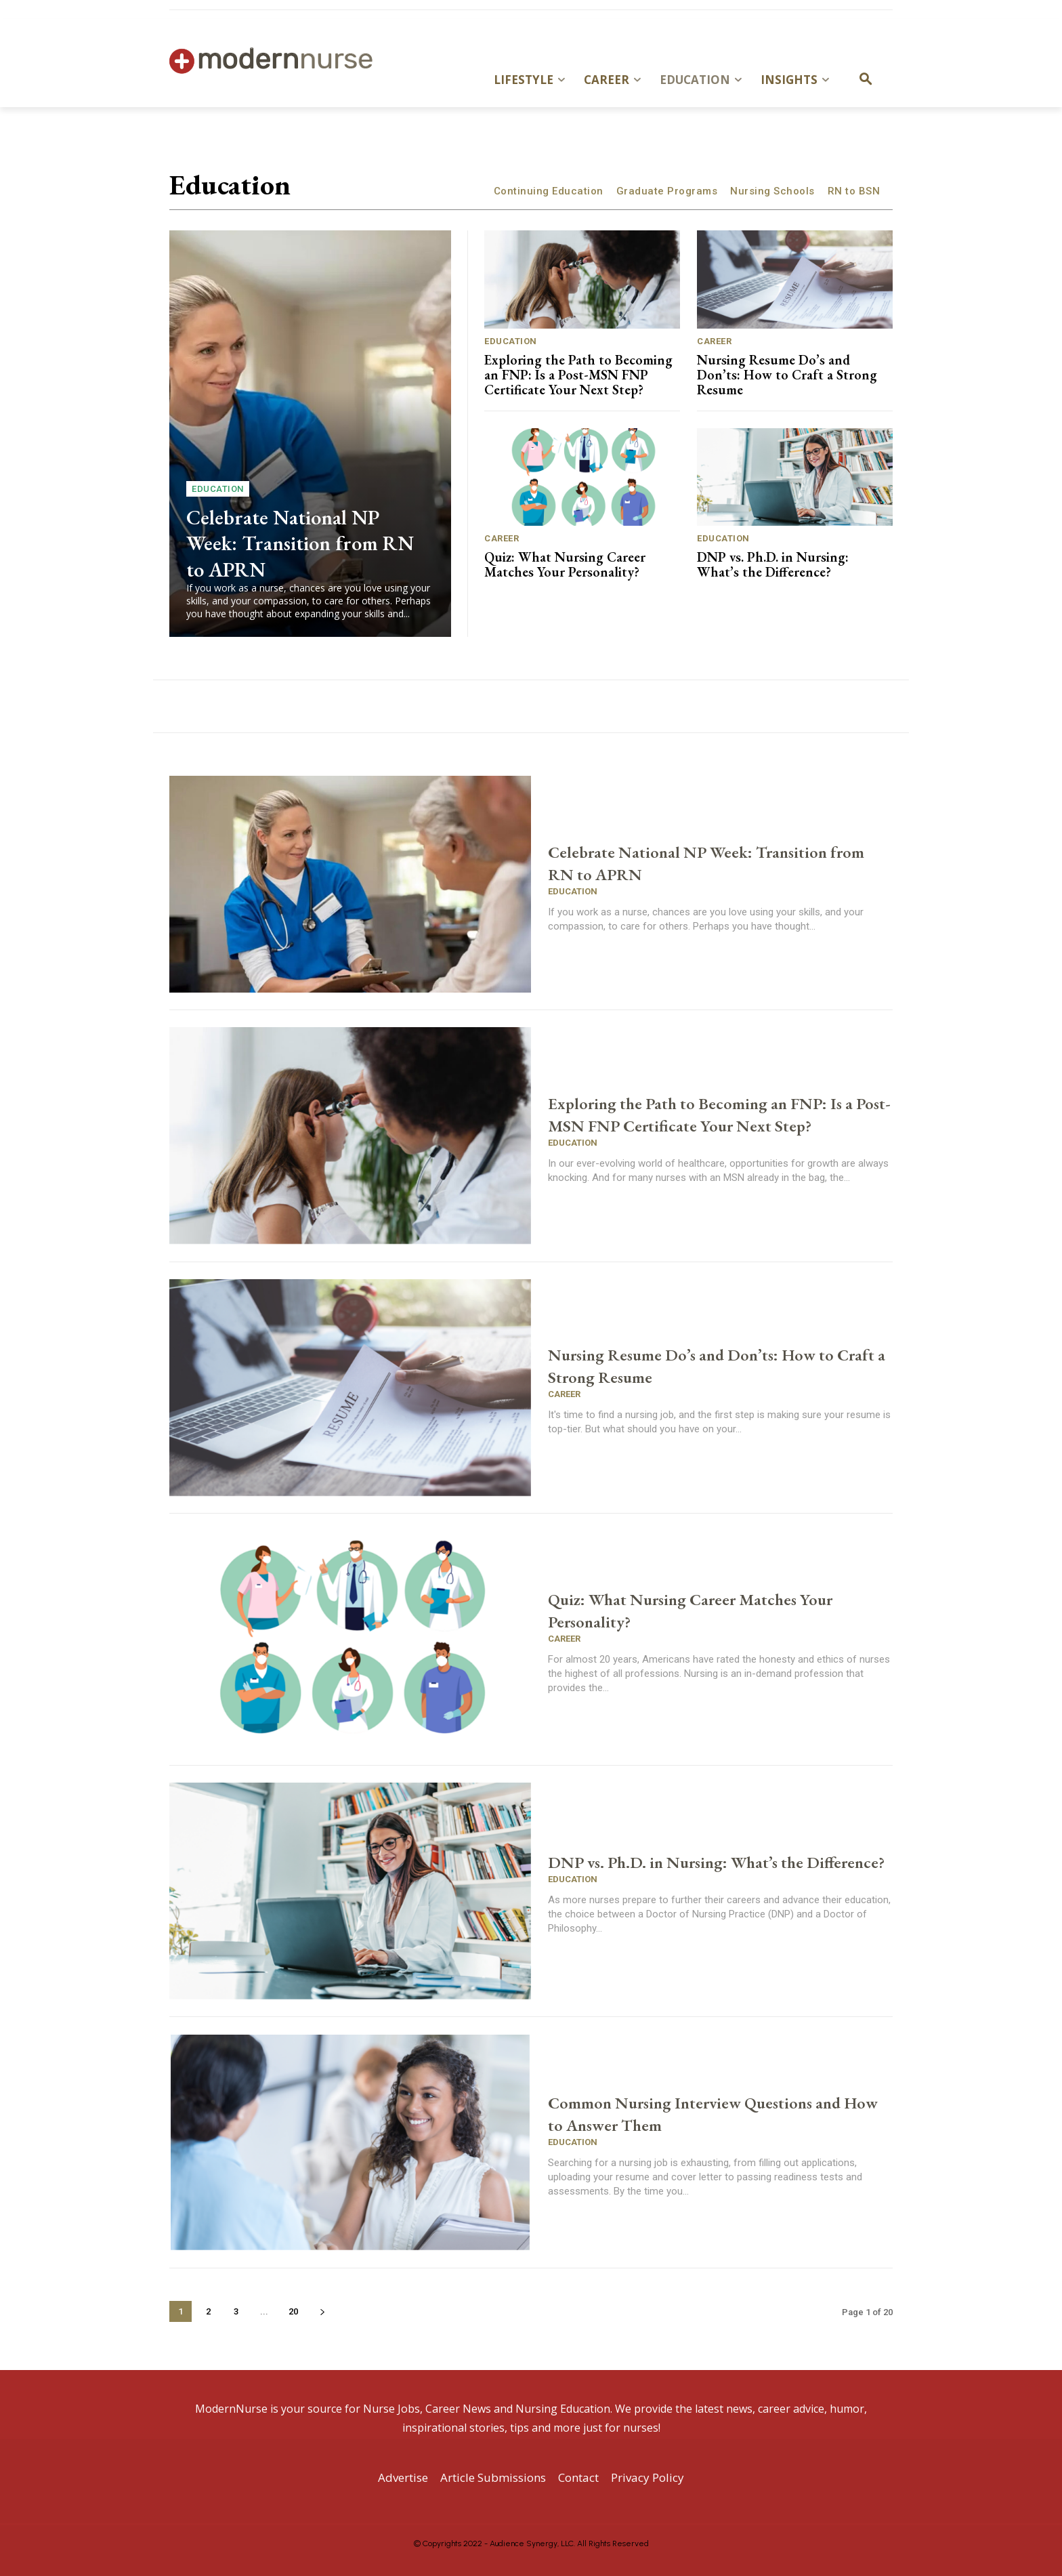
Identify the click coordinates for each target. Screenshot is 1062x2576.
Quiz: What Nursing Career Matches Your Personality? (564, 564)
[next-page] (322, 2311)
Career (714, 341)
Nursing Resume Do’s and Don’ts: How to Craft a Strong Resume (787, 374)
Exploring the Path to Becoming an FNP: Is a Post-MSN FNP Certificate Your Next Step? (578, 374)
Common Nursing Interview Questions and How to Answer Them (712, 2112)
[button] (865, 80)
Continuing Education (548, 191)
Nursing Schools (772, 191)
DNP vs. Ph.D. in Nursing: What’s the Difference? (773, 564)
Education (218, 489)
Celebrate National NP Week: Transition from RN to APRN (300, 542)
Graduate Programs (667, 191)
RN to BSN (854, 191)
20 (293, 2311)
